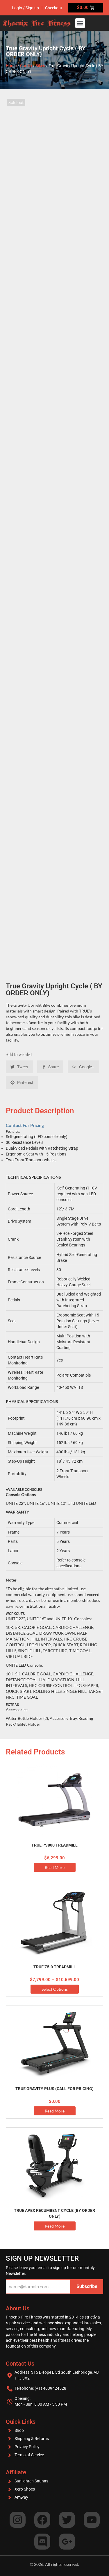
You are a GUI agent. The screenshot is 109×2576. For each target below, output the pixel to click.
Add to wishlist (19, 1054)
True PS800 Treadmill (54, 1845)
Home (11, 65)
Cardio (26, 65)
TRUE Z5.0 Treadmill (54, 1967)
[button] (80, 23)
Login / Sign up (25, 8)
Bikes (40, 65)
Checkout (53, 8)
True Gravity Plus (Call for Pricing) (54, 2088)
